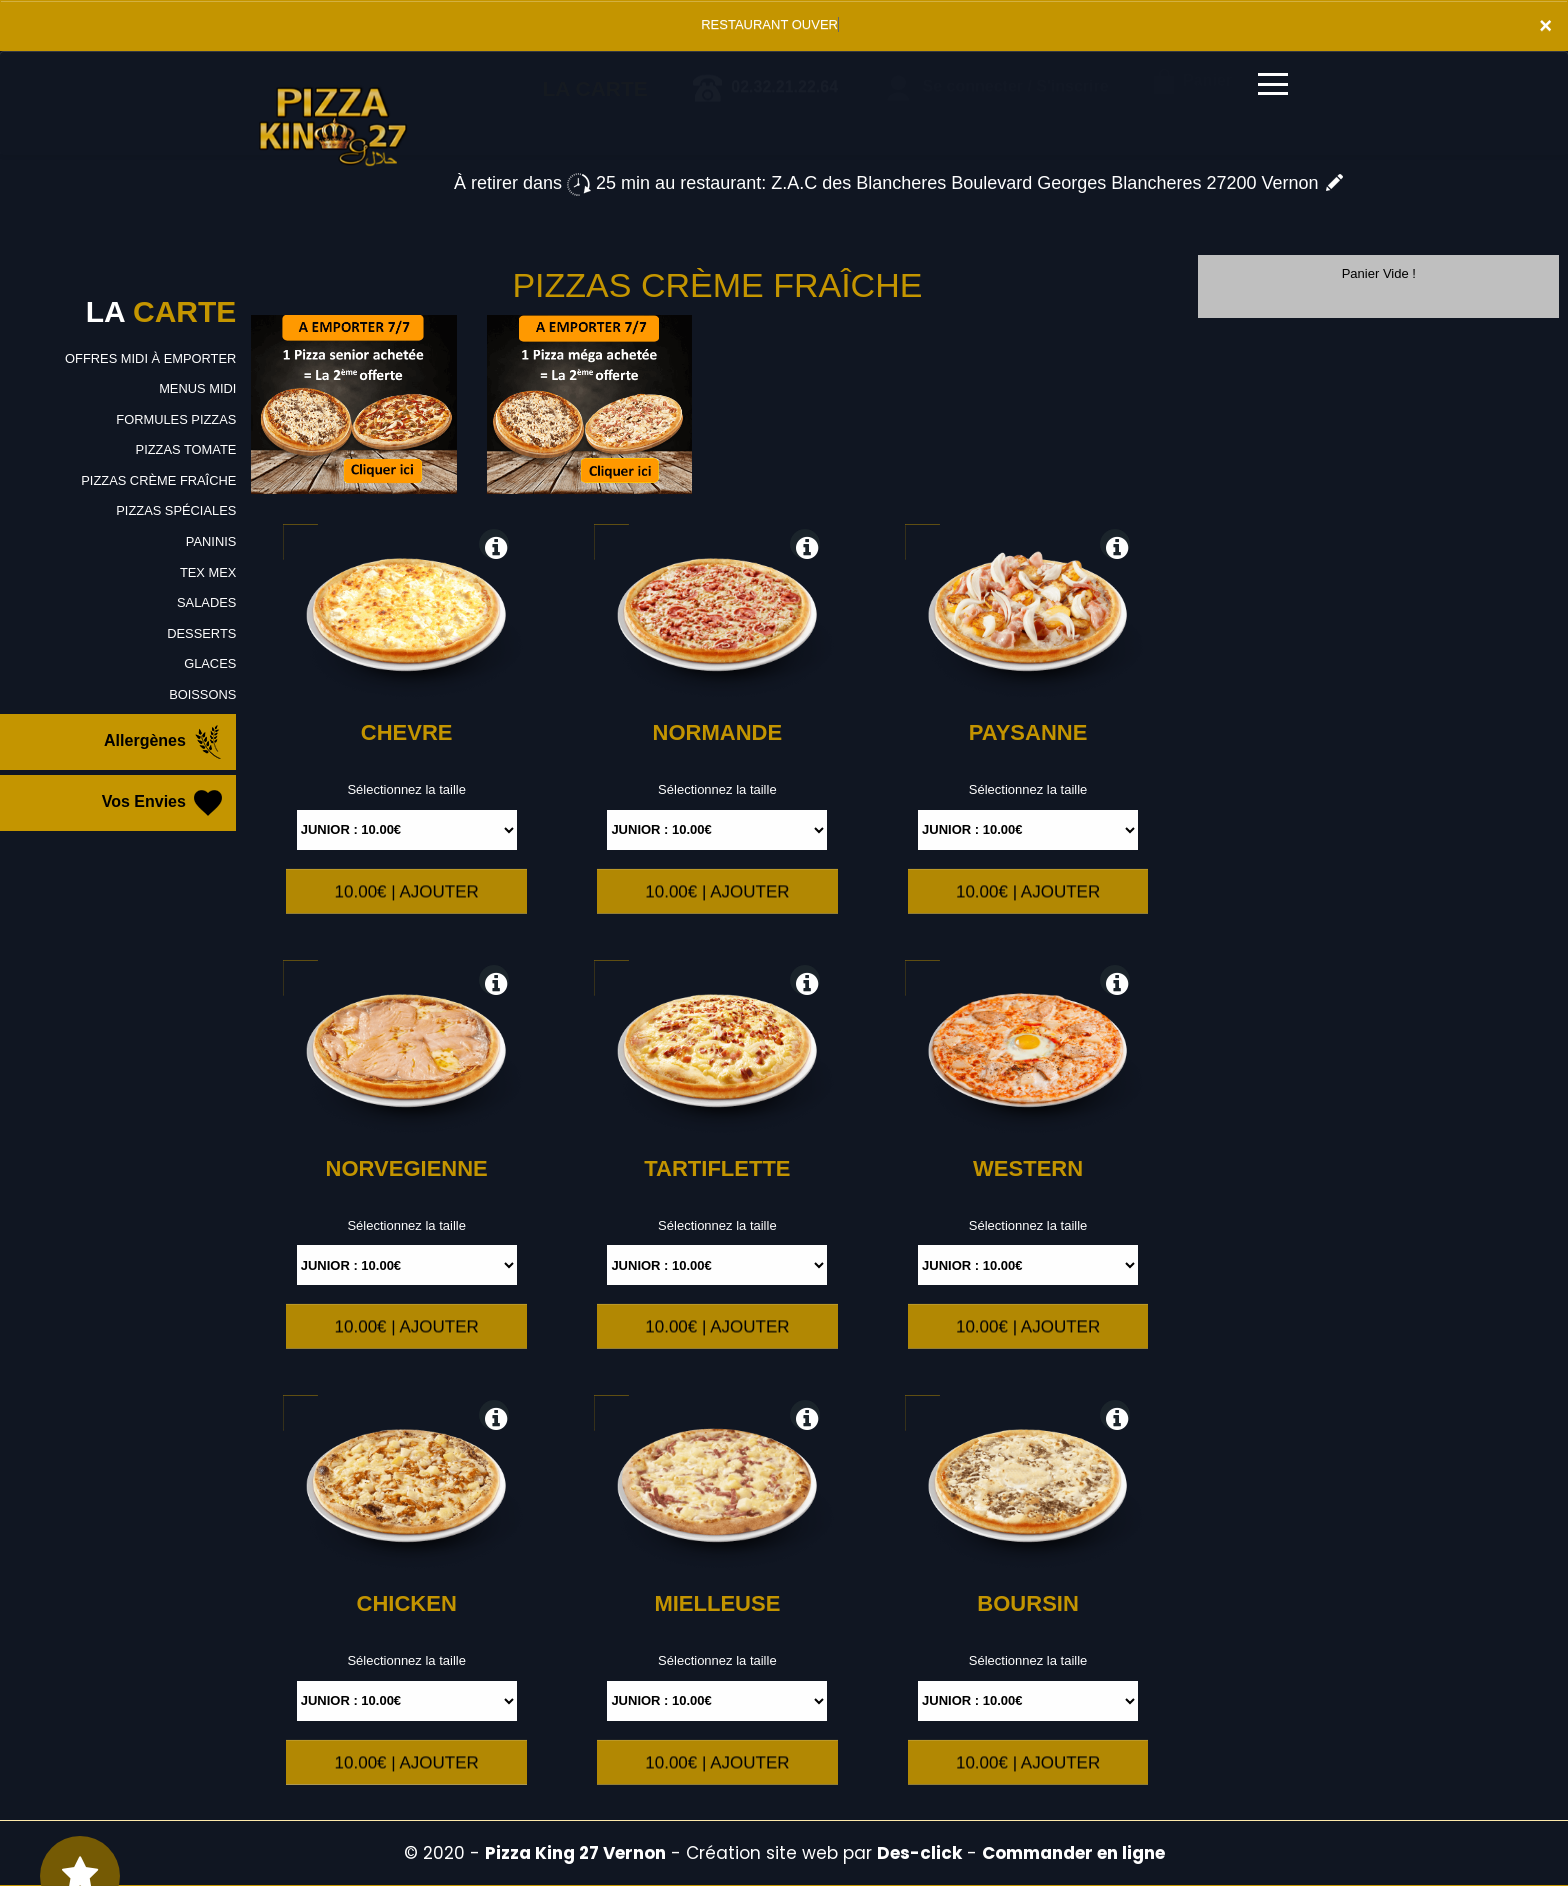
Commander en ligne (1073, 1853)
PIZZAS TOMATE (185, 449)
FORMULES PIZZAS (175, 419)
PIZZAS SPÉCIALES (175, 510)
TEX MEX (207, 572)
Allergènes (165, 742)
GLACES (210, 663)
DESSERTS (201, 633)
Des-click (919, 1853)
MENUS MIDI (197, 388)
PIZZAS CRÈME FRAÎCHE (158, 480)
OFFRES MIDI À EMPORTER (149, 358)
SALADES (206, 602)
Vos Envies (164, 803)
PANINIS (210, 541)
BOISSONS (202, 694)
